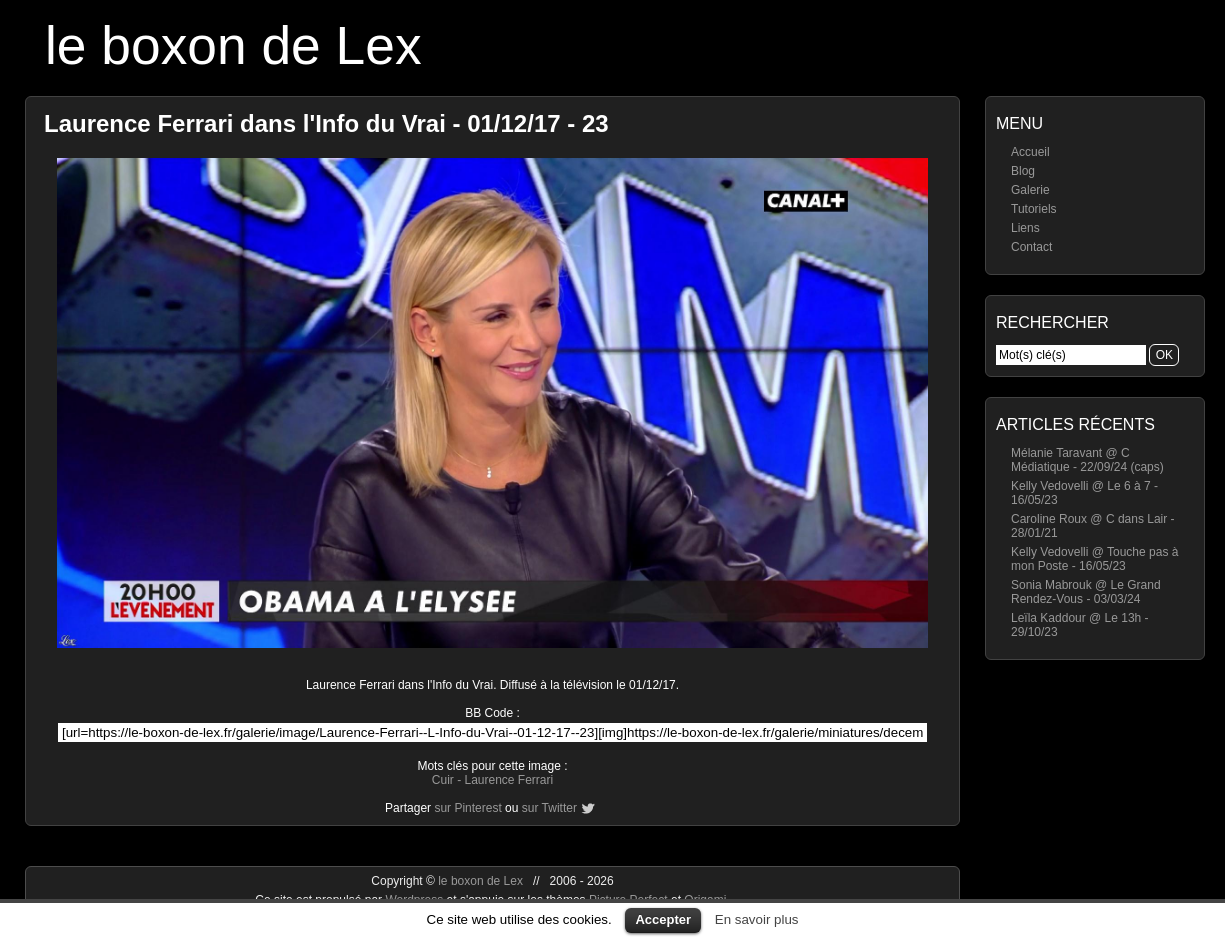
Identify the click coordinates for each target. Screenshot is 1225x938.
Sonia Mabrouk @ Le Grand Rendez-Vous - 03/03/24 (1086, 592)
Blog (1023, 171)
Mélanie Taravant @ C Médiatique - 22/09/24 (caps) (1087, 460)
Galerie (1030, 190)
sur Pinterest (467, 808)
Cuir (443, 780)
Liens (1025, 228)
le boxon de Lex (233, 45)
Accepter (663, 919)
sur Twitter (549, 808)
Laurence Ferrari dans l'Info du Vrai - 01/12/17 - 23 (326, 123)
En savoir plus (757, 919)
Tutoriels (1034, 209)
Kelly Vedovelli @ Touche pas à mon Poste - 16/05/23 (1094, 559)
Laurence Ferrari (508, 780)
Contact (1031, 247)
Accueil (1030, 152)
